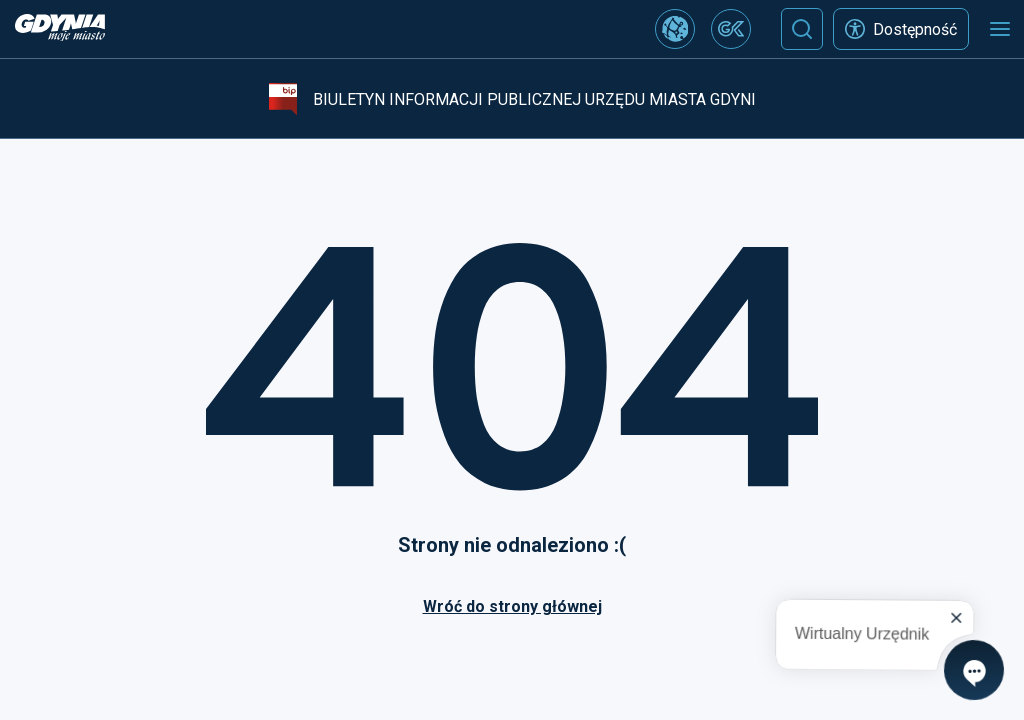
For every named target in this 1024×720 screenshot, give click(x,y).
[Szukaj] (802, 29)
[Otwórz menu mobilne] (1000, 29)
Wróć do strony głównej (512, 606)
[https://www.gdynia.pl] (60, 29)
